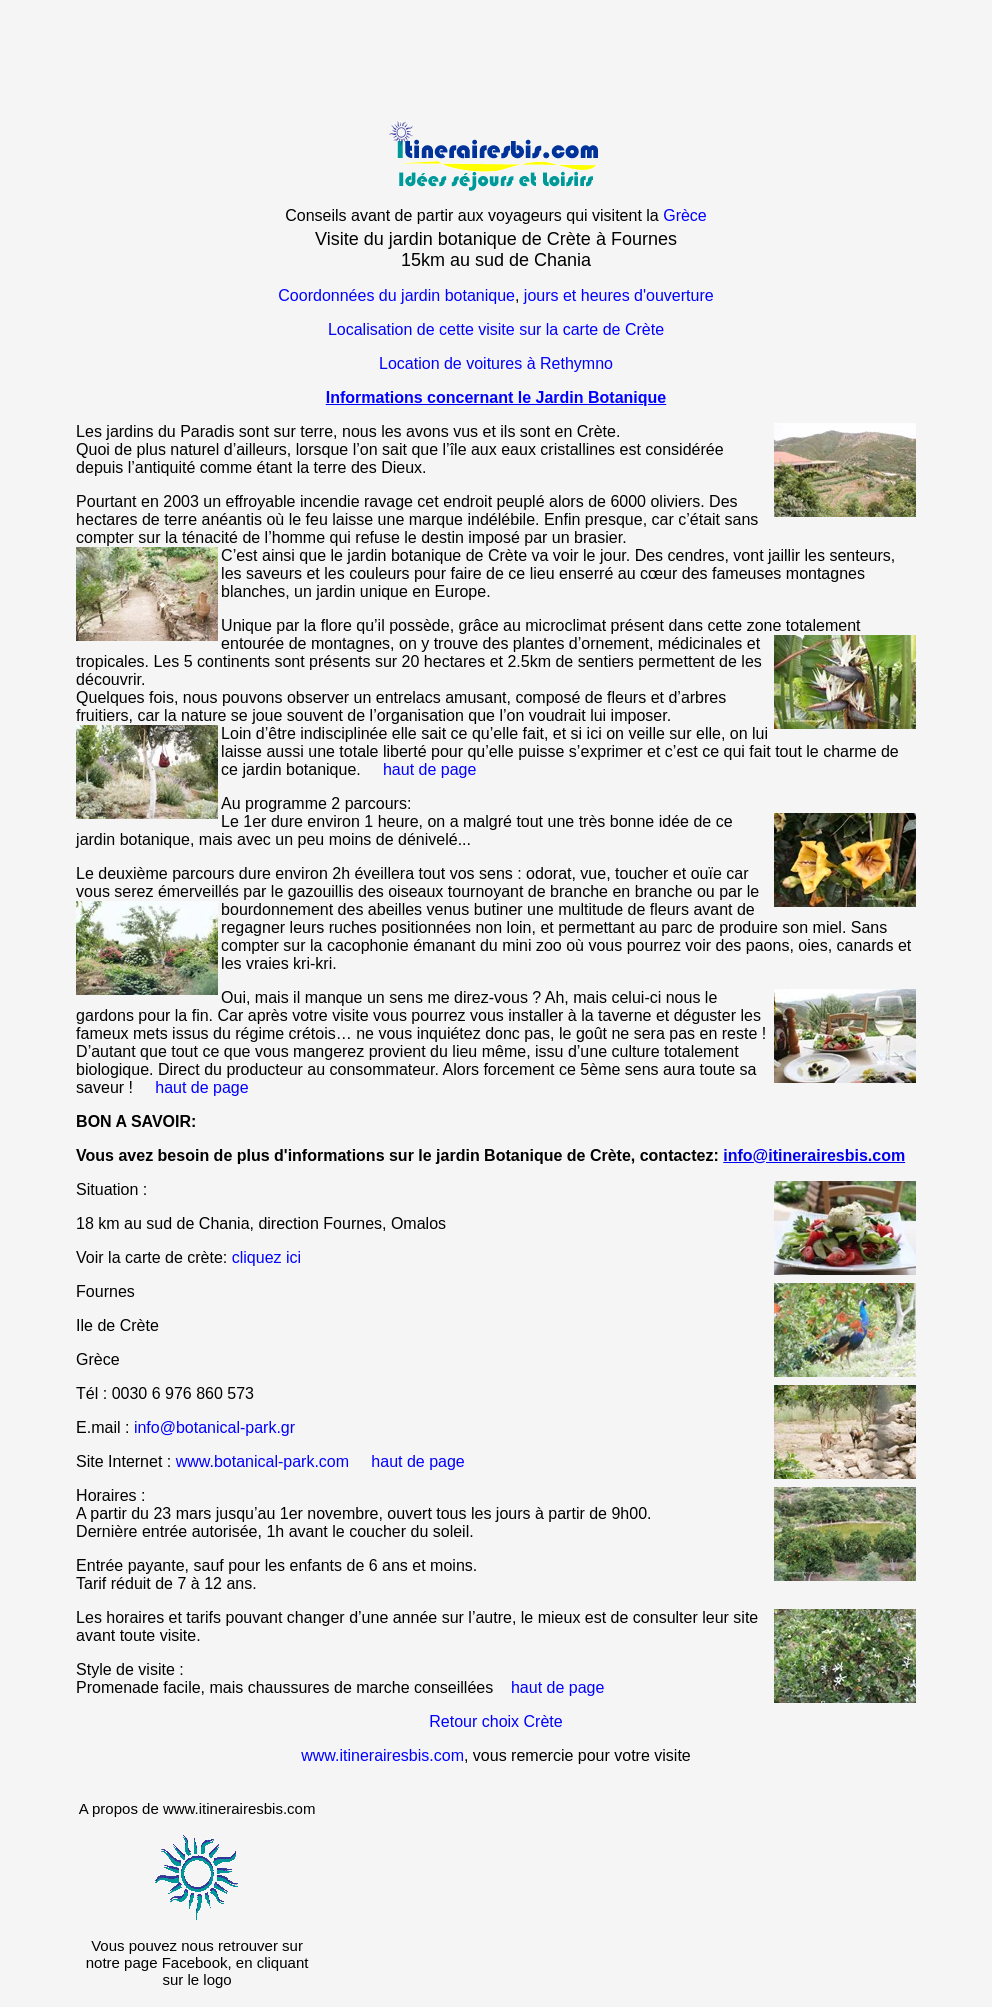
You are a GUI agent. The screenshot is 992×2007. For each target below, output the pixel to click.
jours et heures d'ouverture (619, 295)
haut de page (429, 769)
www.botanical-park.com (262, 1461)
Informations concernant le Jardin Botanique (496, 397)
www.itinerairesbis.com (382, 1755)
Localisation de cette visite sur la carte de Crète (496, 329)
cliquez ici (266, 1257)
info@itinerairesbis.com (814, 1155)
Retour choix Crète (495, 1721)
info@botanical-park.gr (214, 1427)
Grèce (685, 215)
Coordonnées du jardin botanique (396, 295)
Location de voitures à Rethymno (496, 363)
